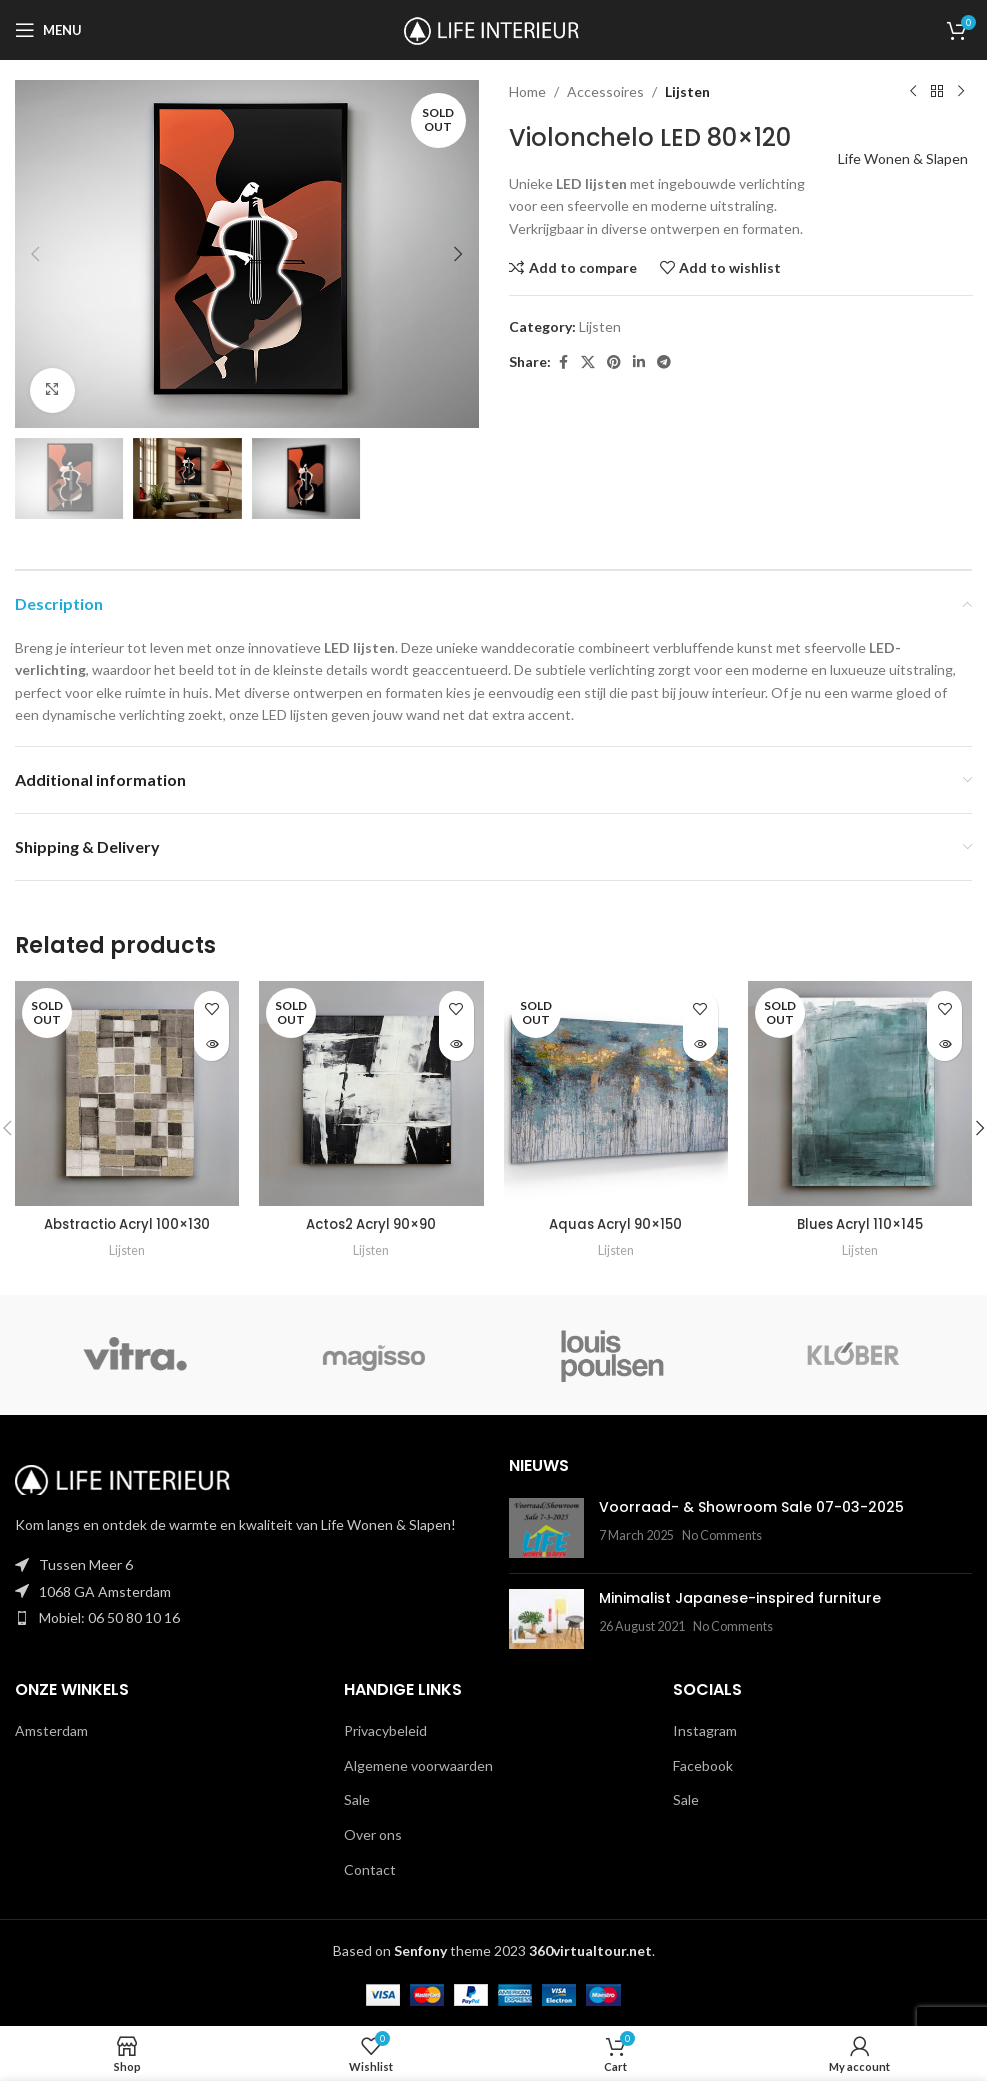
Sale (357, 1799)
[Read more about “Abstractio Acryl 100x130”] (211, 1043)
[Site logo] (493, 28)
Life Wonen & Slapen (897, 158)
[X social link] (588, 362)
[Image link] (125, 1478)
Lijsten (687, 91)
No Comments (722, 1535)
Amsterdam (51, 1730)
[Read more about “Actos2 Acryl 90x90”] (456, 1043)
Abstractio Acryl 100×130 (127, 1224)
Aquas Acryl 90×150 (615, 1224)
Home (527, 91)
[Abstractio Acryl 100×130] (127, 1093)
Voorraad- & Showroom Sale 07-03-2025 (751, 1507)
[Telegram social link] (664, 362)
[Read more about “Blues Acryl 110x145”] (944, 1043)
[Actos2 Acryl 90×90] (371, 1093)
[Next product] (960, 92)
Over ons (373, 1834)
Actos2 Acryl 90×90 (371, 1224)
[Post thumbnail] (546, 1528)
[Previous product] (912, 92)
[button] (35, 254)
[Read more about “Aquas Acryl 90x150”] (700, 1043)
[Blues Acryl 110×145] (860, 1093)
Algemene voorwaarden (418, 1765)
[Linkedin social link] (639, 362)
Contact (370, 1869)
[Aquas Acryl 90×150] (616, 1093)
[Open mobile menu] (48, 30)
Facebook (703, 1765)
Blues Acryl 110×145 (859, 1224)
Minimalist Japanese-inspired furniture (740, 1598)
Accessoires (605, 91)
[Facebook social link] (563, 362)
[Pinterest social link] (614, 362)
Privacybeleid (385, 1730)
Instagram (705, 1730)
